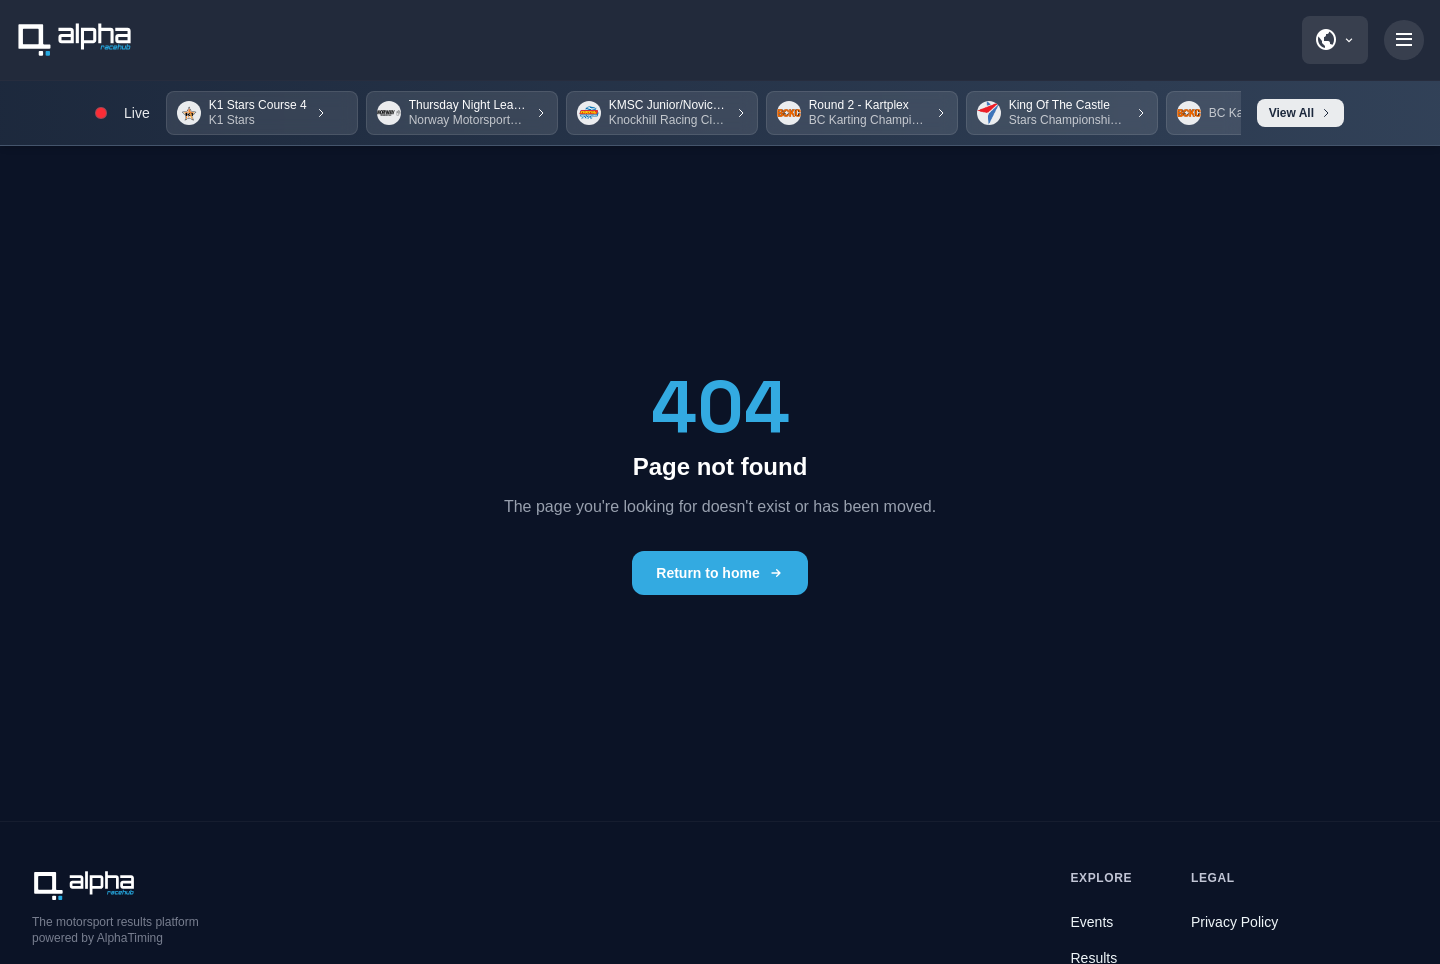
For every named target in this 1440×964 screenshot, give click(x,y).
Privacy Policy (1234, 922)
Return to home (719, 573)
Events (1092, 922)
